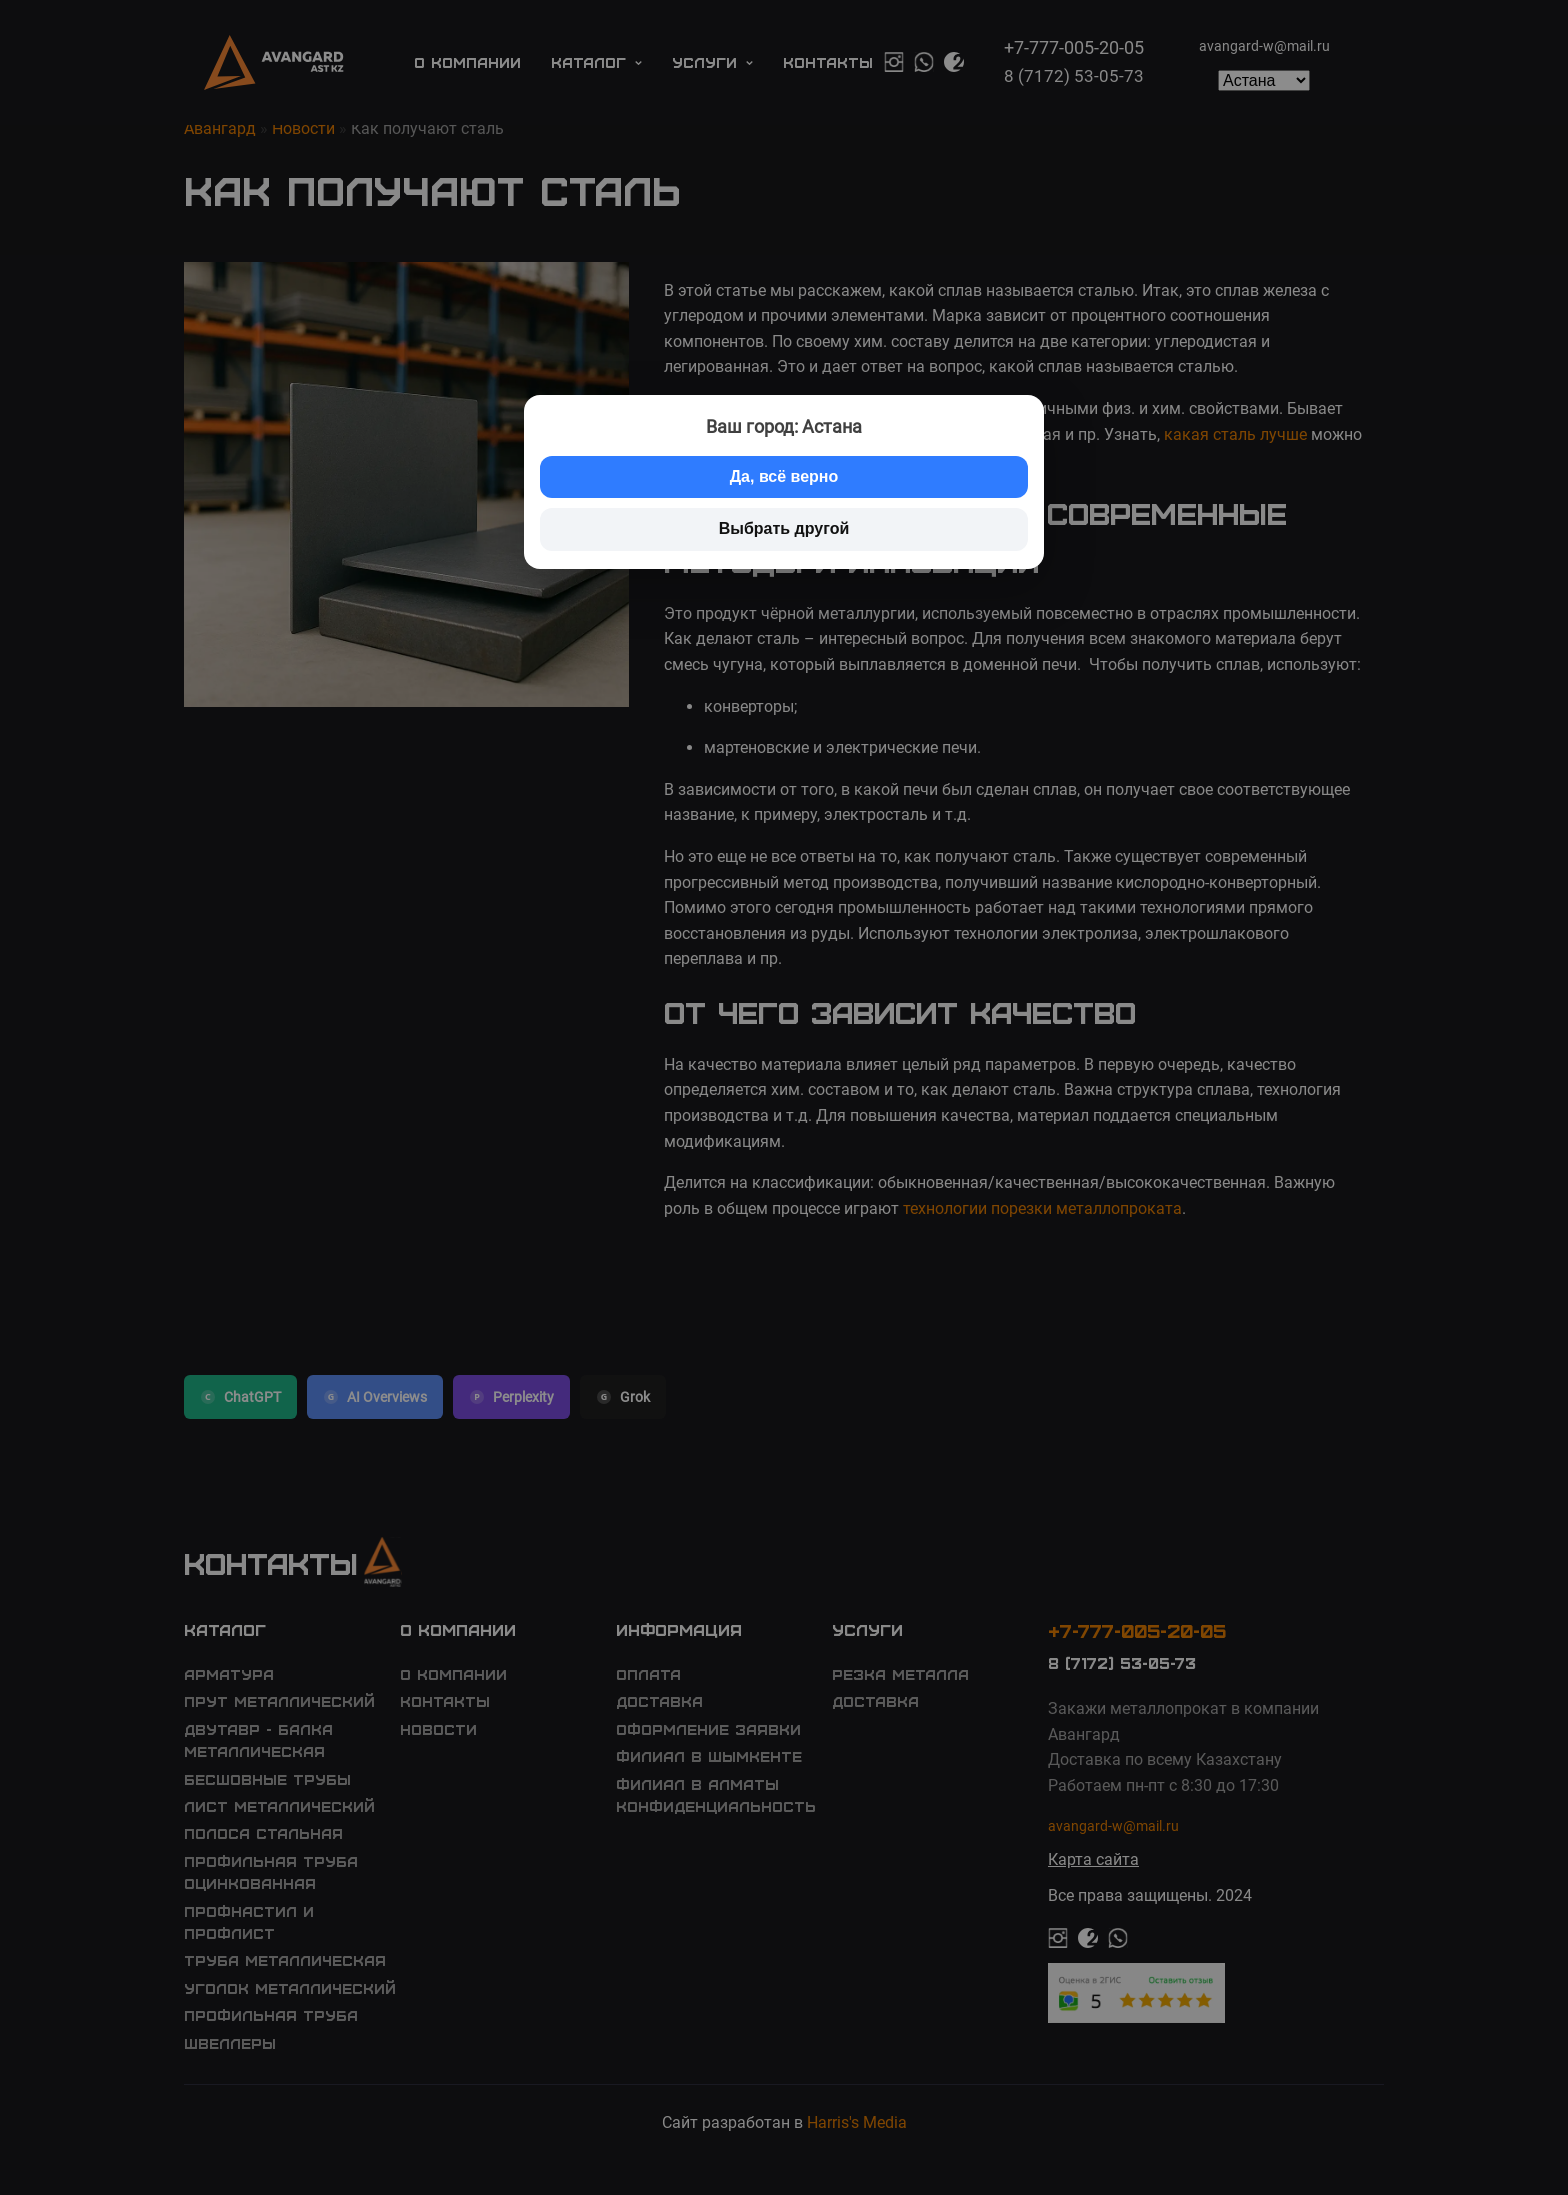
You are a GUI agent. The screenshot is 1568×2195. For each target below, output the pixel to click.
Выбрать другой (784, 528)
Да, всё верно (784, 476)
